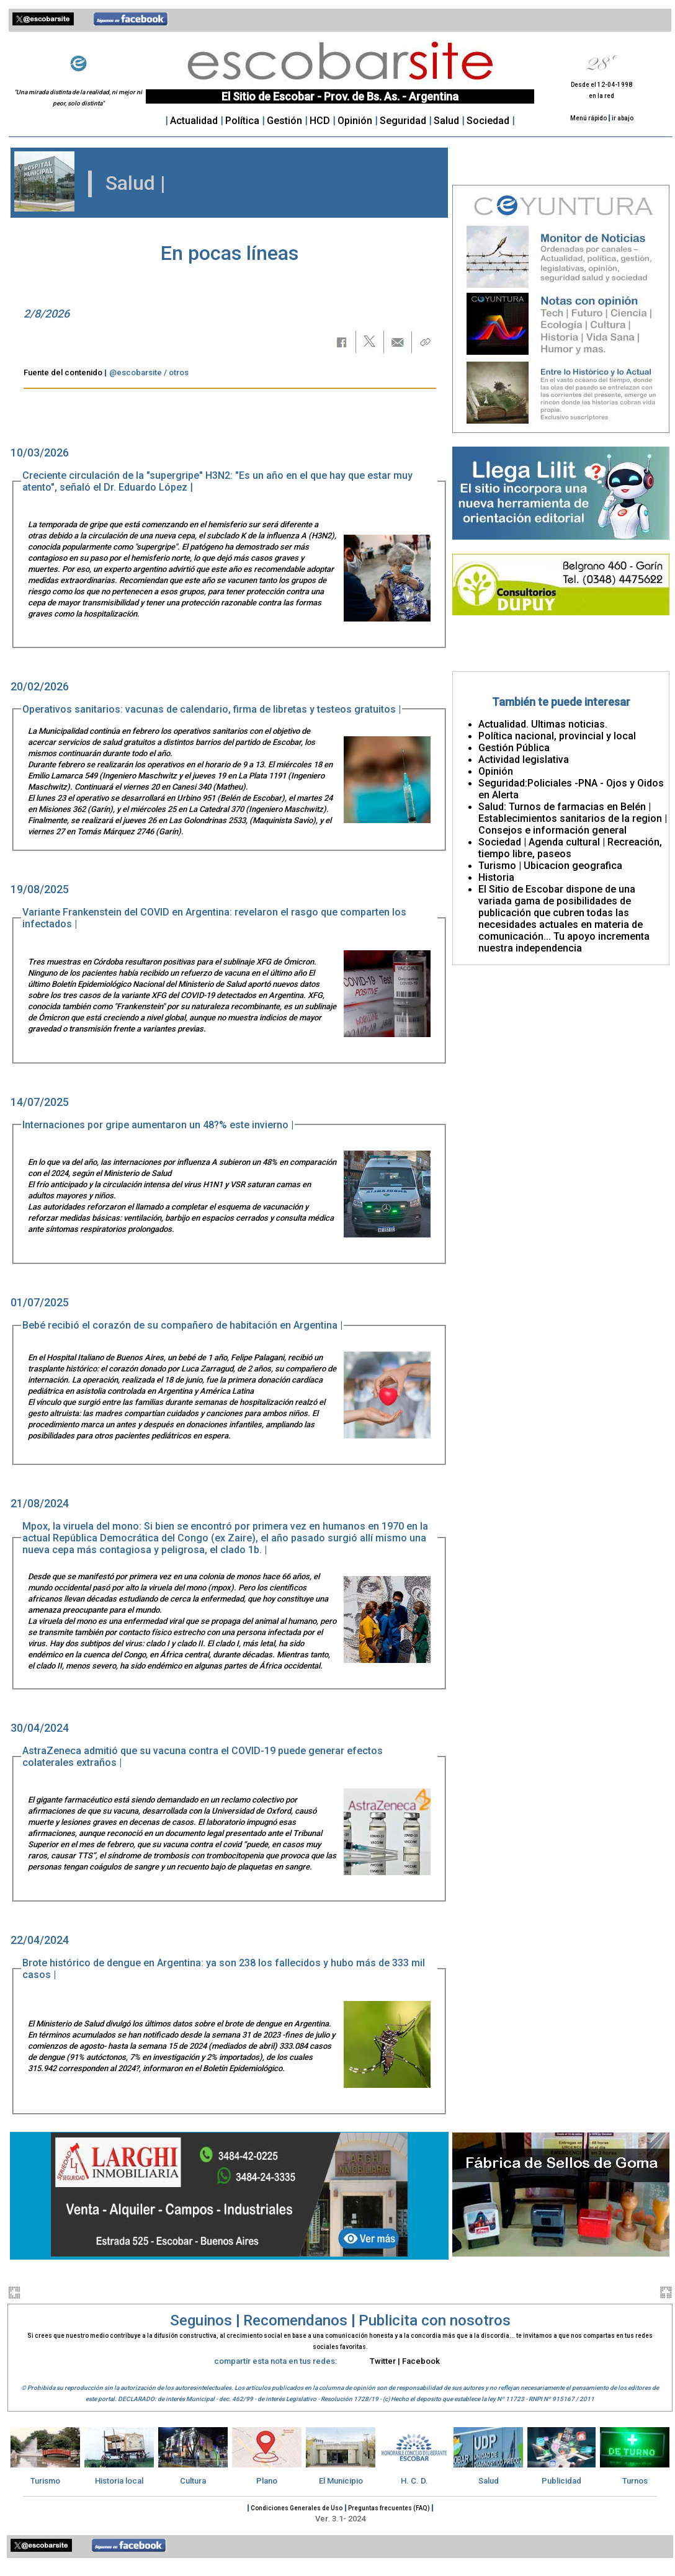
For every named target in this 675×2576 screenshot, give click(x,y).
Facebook (421, 2361)
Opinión (356, 121)
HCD (320, 121)
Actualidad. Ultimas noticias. (542, 724)
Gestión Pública (514, 748)
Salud (446, 121)
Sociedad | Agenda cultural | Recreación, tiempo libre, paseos (570, 848)
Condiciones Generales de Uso (296, 2508)
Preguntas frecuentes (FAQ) (389, 2508)
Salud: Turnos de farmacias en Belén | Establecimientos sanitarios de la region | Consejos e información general (572, 818)
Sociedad (489, 121)
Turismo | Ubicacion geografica (550, 865)
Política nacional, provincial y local (557, 736)
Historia (496, 877)
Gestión (286, 121)
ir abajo (622, 118)
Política (242, 121)
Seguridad (404, 121)
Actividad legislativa (523, 759)
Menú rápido (588, 118)
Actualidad (194, 121)
